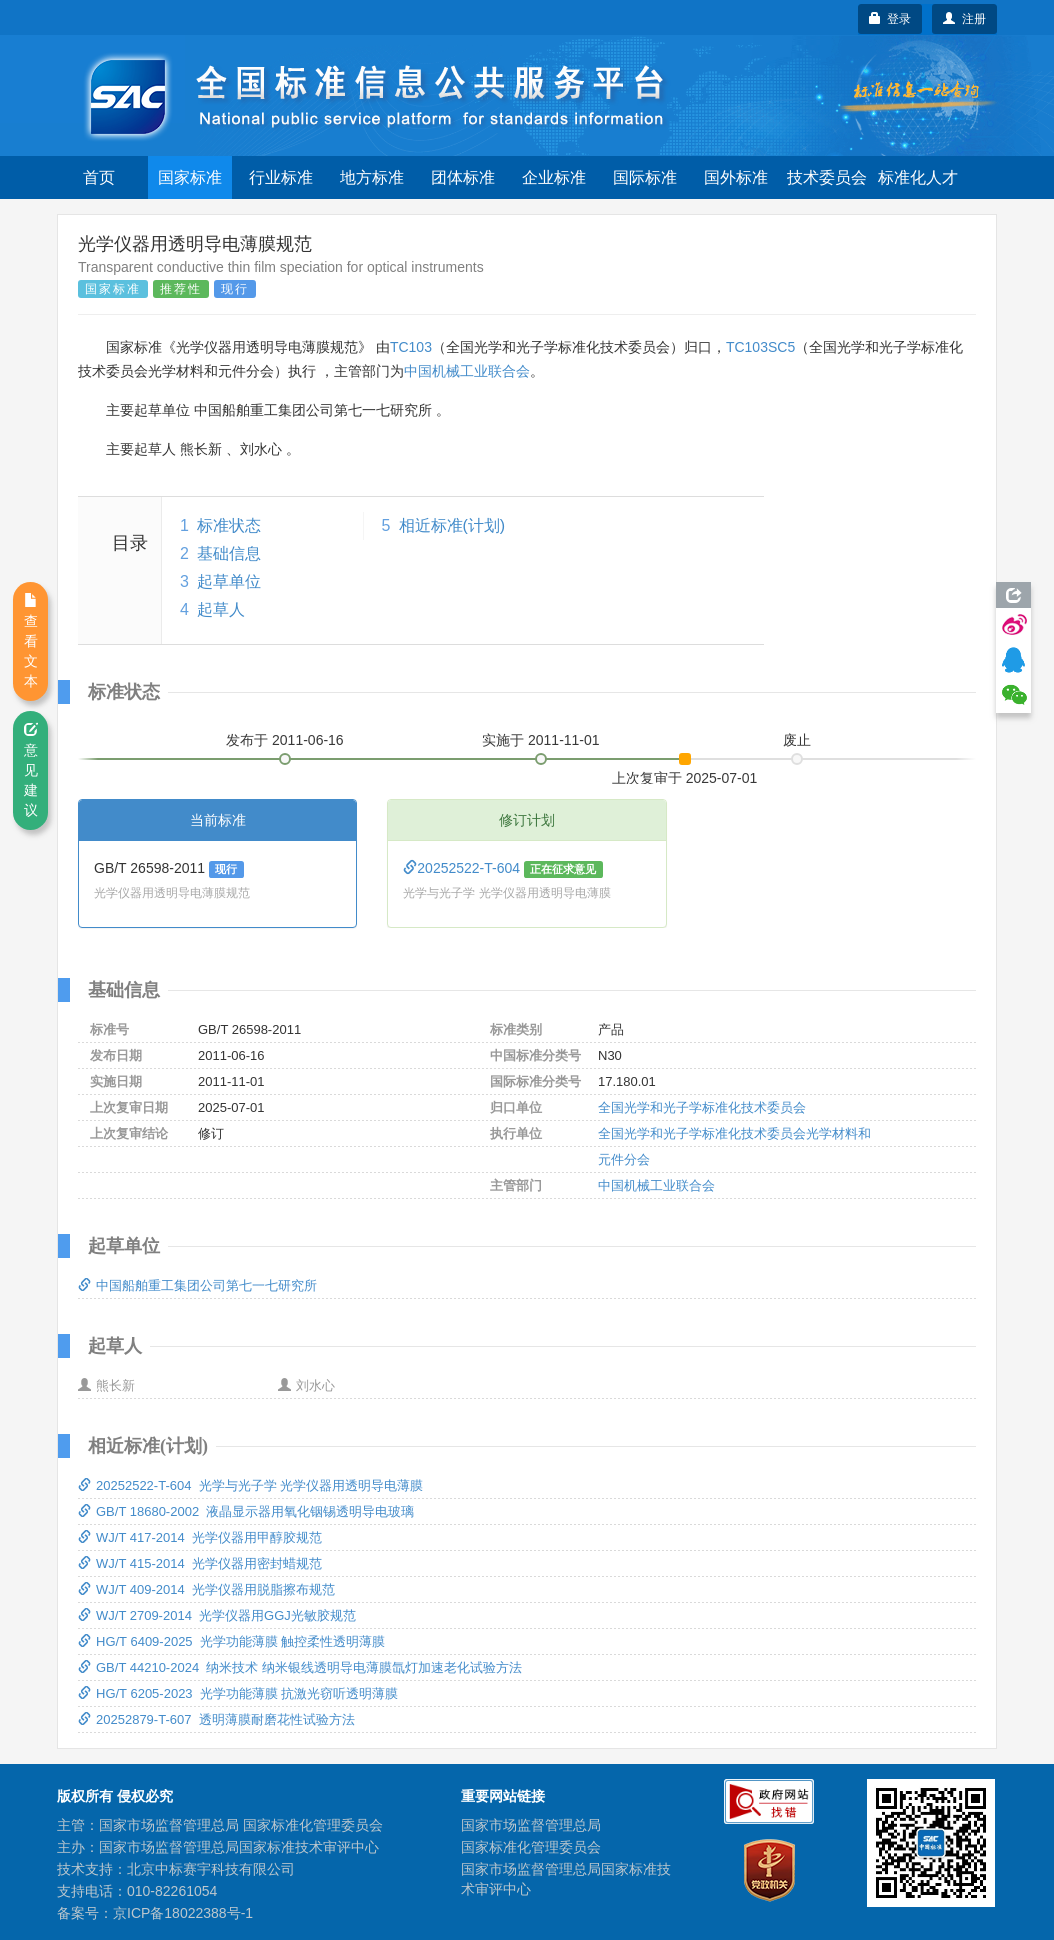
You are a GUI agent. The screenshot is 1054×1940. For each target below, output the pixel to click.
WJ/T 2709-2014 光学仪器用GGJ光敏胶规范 (217, 1615)
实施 (541, 740)
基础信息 (229, 553)
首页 (99, 177)
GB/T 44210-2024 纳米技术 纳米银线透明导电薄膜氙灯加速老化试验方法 (300, 1667)
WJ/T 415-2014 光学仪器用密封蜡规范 (200, 1563)
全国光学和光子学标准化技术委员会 (702, 1107)
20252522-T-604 (463, 868)
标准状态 (229, 525)
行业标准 (281, 177)
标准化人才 (918, 177)
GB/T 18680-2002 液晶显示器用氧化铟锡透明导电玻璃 (246, 1511)
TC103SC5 (760, 347)
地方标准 (372, 177)
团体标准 (463, 177)
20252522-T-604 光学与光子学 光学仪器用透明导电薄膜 (250, 1485)
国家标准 (190, 177)
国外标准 (736, 177)
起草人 (221, 609)
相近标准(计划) (452, 525)
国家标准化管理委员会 (531, 1847)
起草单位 (229, 581)
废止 (797, 740)
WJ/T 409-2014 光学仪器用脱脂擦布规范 (206, 1589)
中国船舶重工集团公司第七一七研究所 (197, 1285)
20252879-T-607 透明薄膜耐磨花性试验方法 (216, 1719)
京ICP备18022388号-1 (183, 1913)
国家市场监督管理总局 (531, 1825)
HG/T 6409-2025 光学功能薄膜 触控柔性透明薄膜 (231, 1641)
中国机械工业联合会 (467, 371)
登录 (890, 19)
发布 (285, 740)
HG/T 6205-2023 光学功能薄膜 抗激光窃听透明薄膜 (238, 1693)
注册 (964, 19)
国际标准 (645, 177)
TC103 (411, 347)
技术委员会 (827, 177)
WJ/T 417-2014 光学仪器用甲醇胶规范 (200, 1537)
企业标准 (554, 177)
